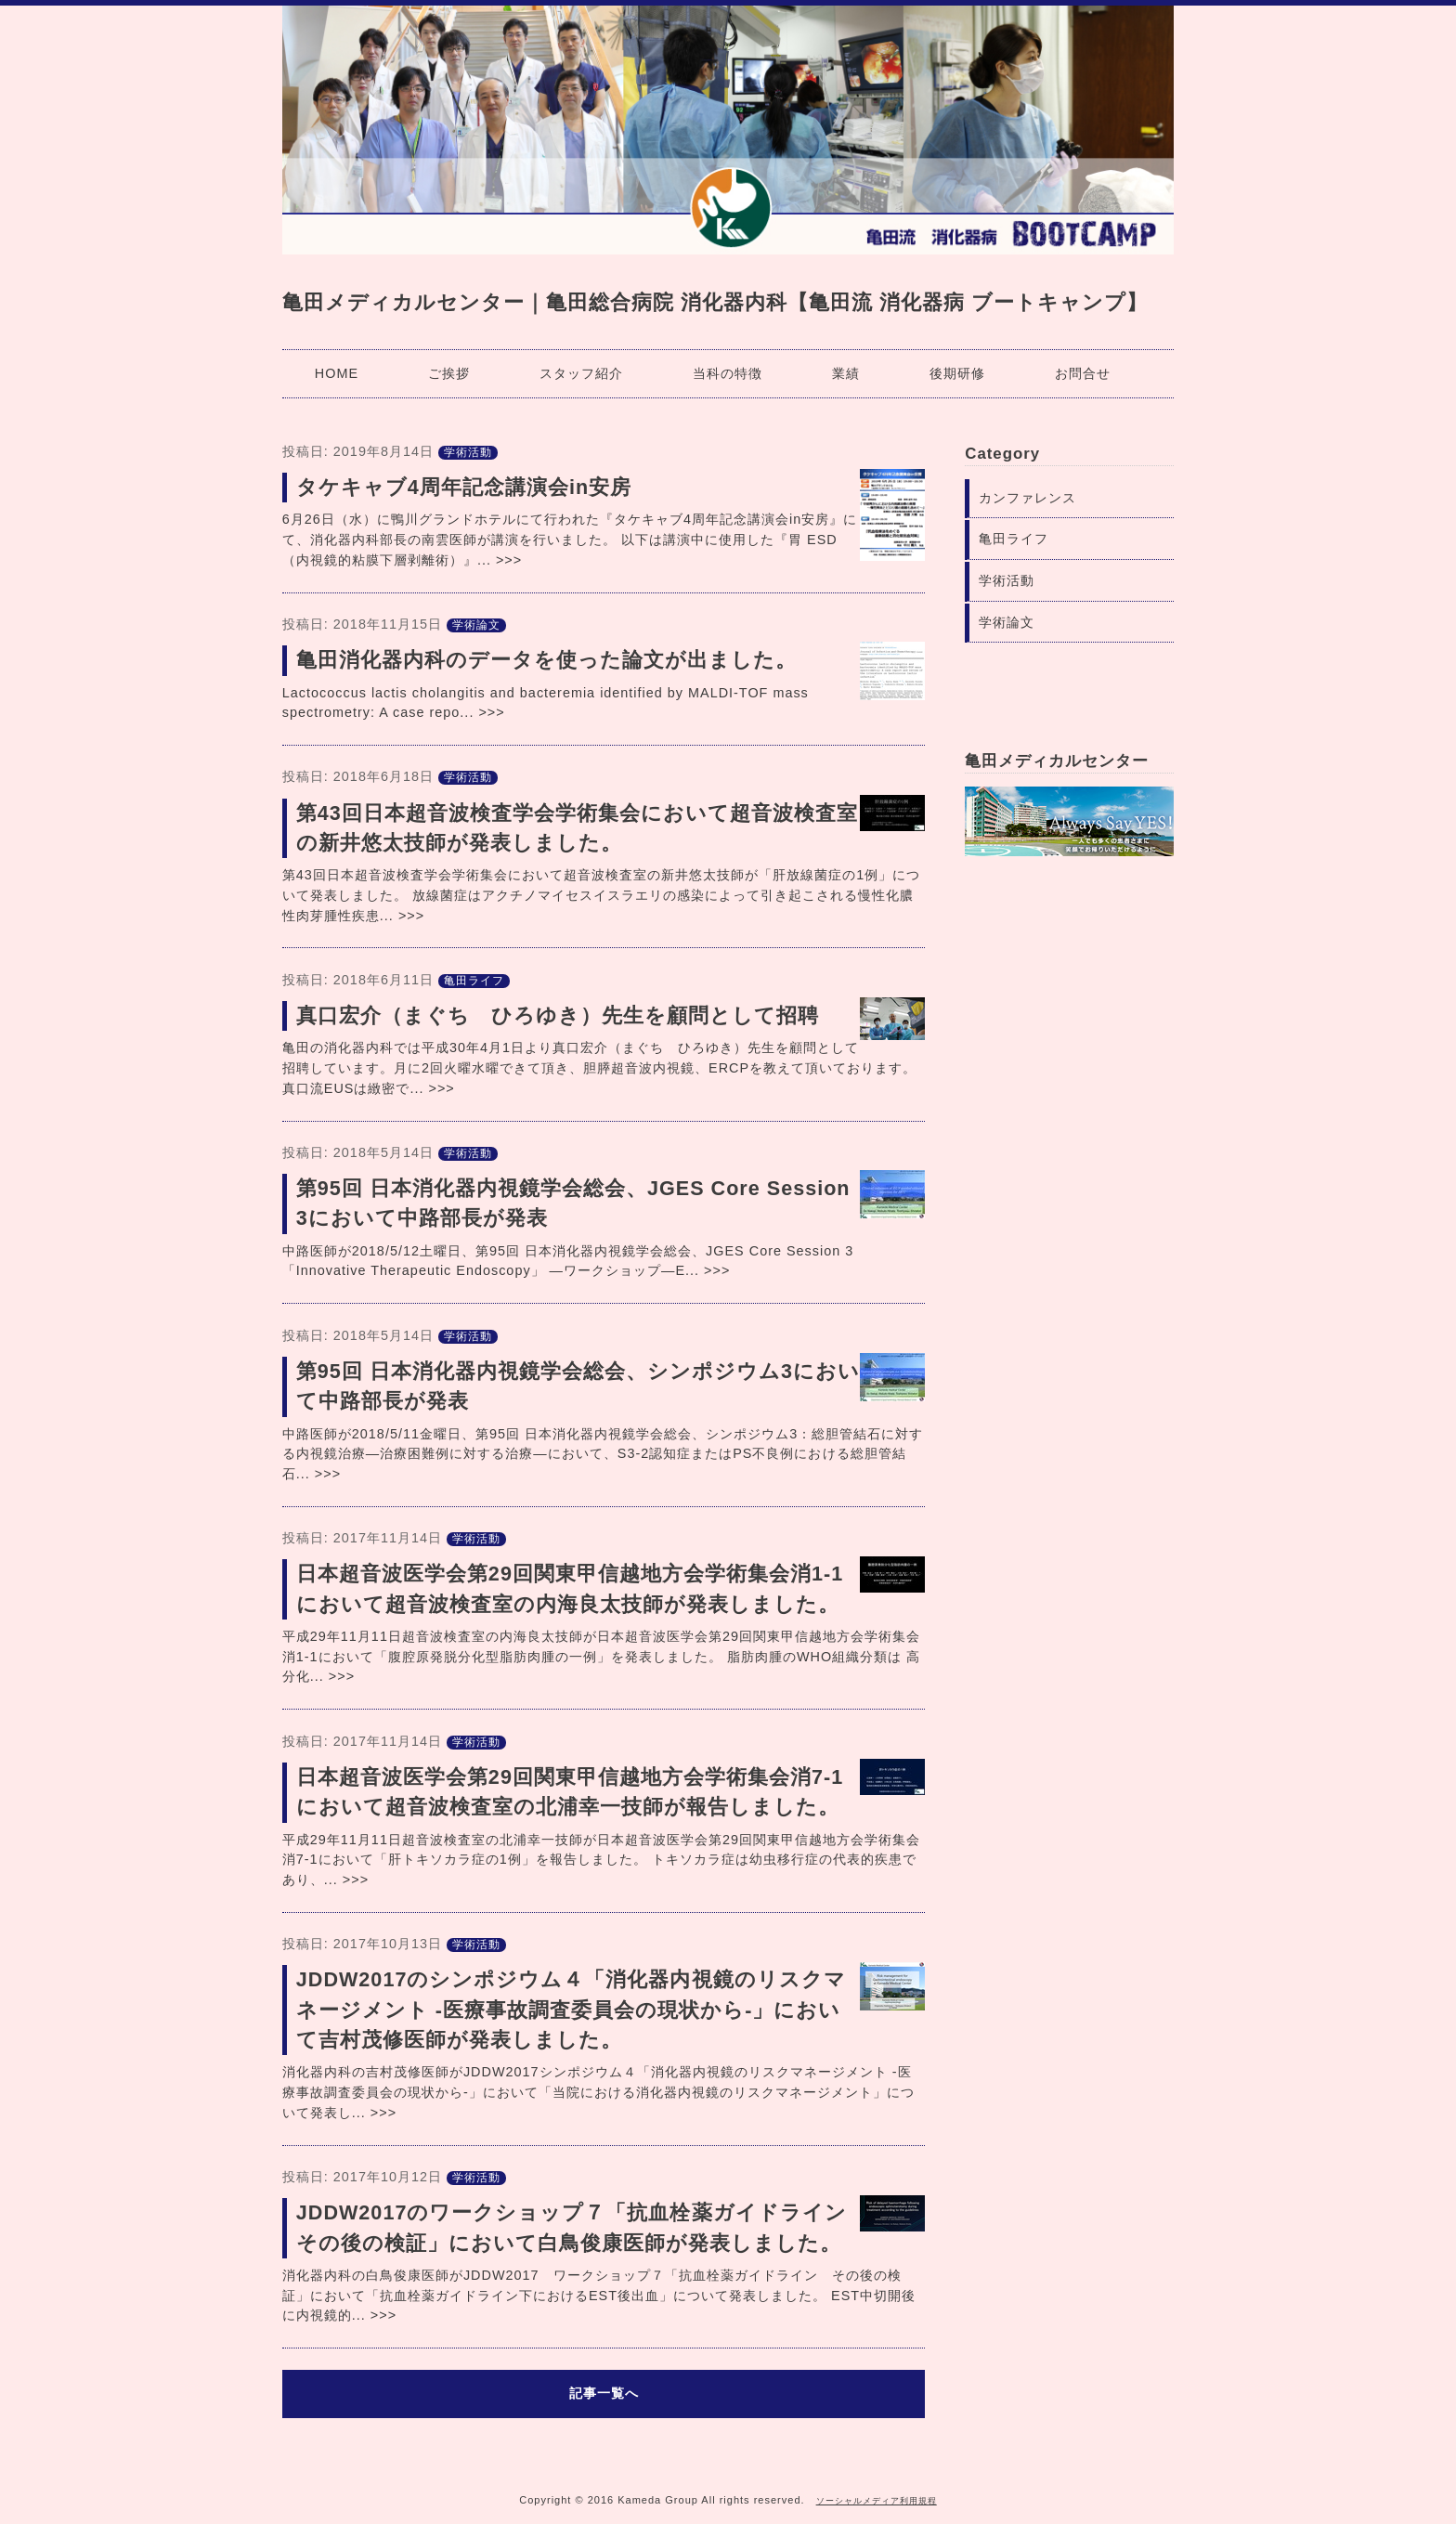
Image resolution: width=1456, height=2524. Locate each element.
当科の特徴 (727, 373)
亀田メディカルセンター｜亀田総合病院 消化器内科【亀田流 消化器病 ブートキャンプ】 (715, 302)
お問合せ (1083, 373)
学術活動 (468, 452)
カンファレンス (1027, 497)
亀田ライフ (474, 980)
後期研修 (957, 373)
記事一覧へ (604, 2393)
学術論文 (476, 625)
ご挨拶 (449, 373)
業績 (846, 373)
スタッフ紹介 (581, 373)
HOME (336, 373)
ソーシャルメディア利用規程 (876, 2500)
